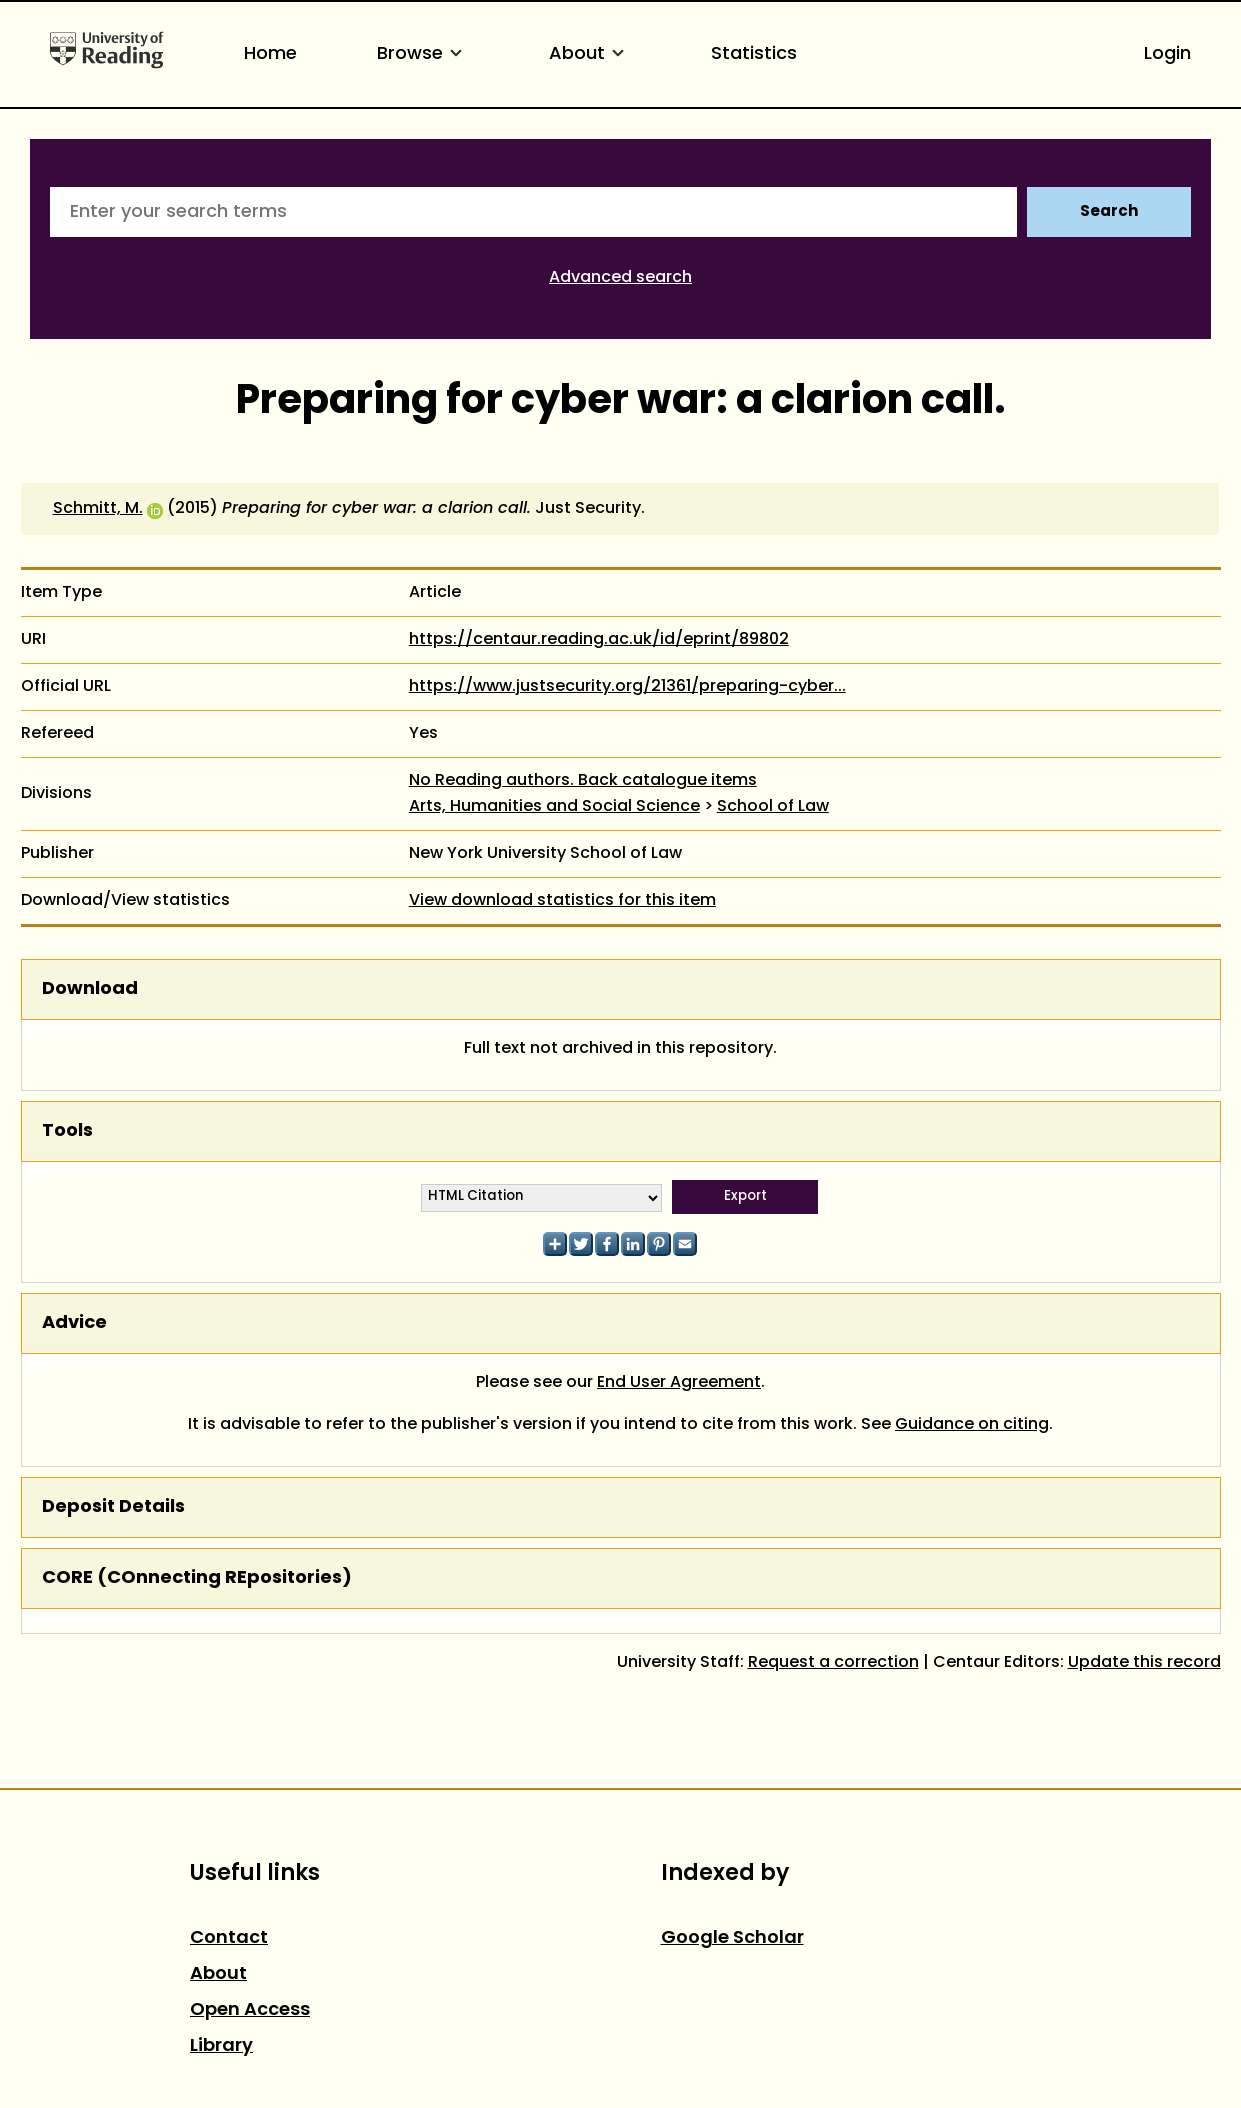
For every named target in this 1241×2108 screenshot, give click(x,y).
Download (90, 989)
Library (221, 2046)
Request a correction (833, 1663)
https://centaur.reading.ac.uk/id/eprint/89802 (599, 640)
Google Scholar (732, 1938)
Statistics (754, 54)
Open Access (250, 2010)
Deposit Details (113, 1507)
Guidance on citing (972, 1425)
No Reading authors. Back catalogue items (583, 781)
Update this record (1144, 1663)
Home (270, 54)
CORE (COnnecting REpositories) (197, 1578)
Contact (229, 1938)
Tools (67, 1131)
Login (1167, 54)
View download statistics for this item (562, 901)
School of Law (773, 807)
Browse (423, 54)
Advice (74, 1323)
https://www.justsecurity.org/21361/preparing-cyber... (627, 687)
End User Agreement (679, 1383)
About (590, 54)
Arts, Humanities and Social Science (554, 807)
